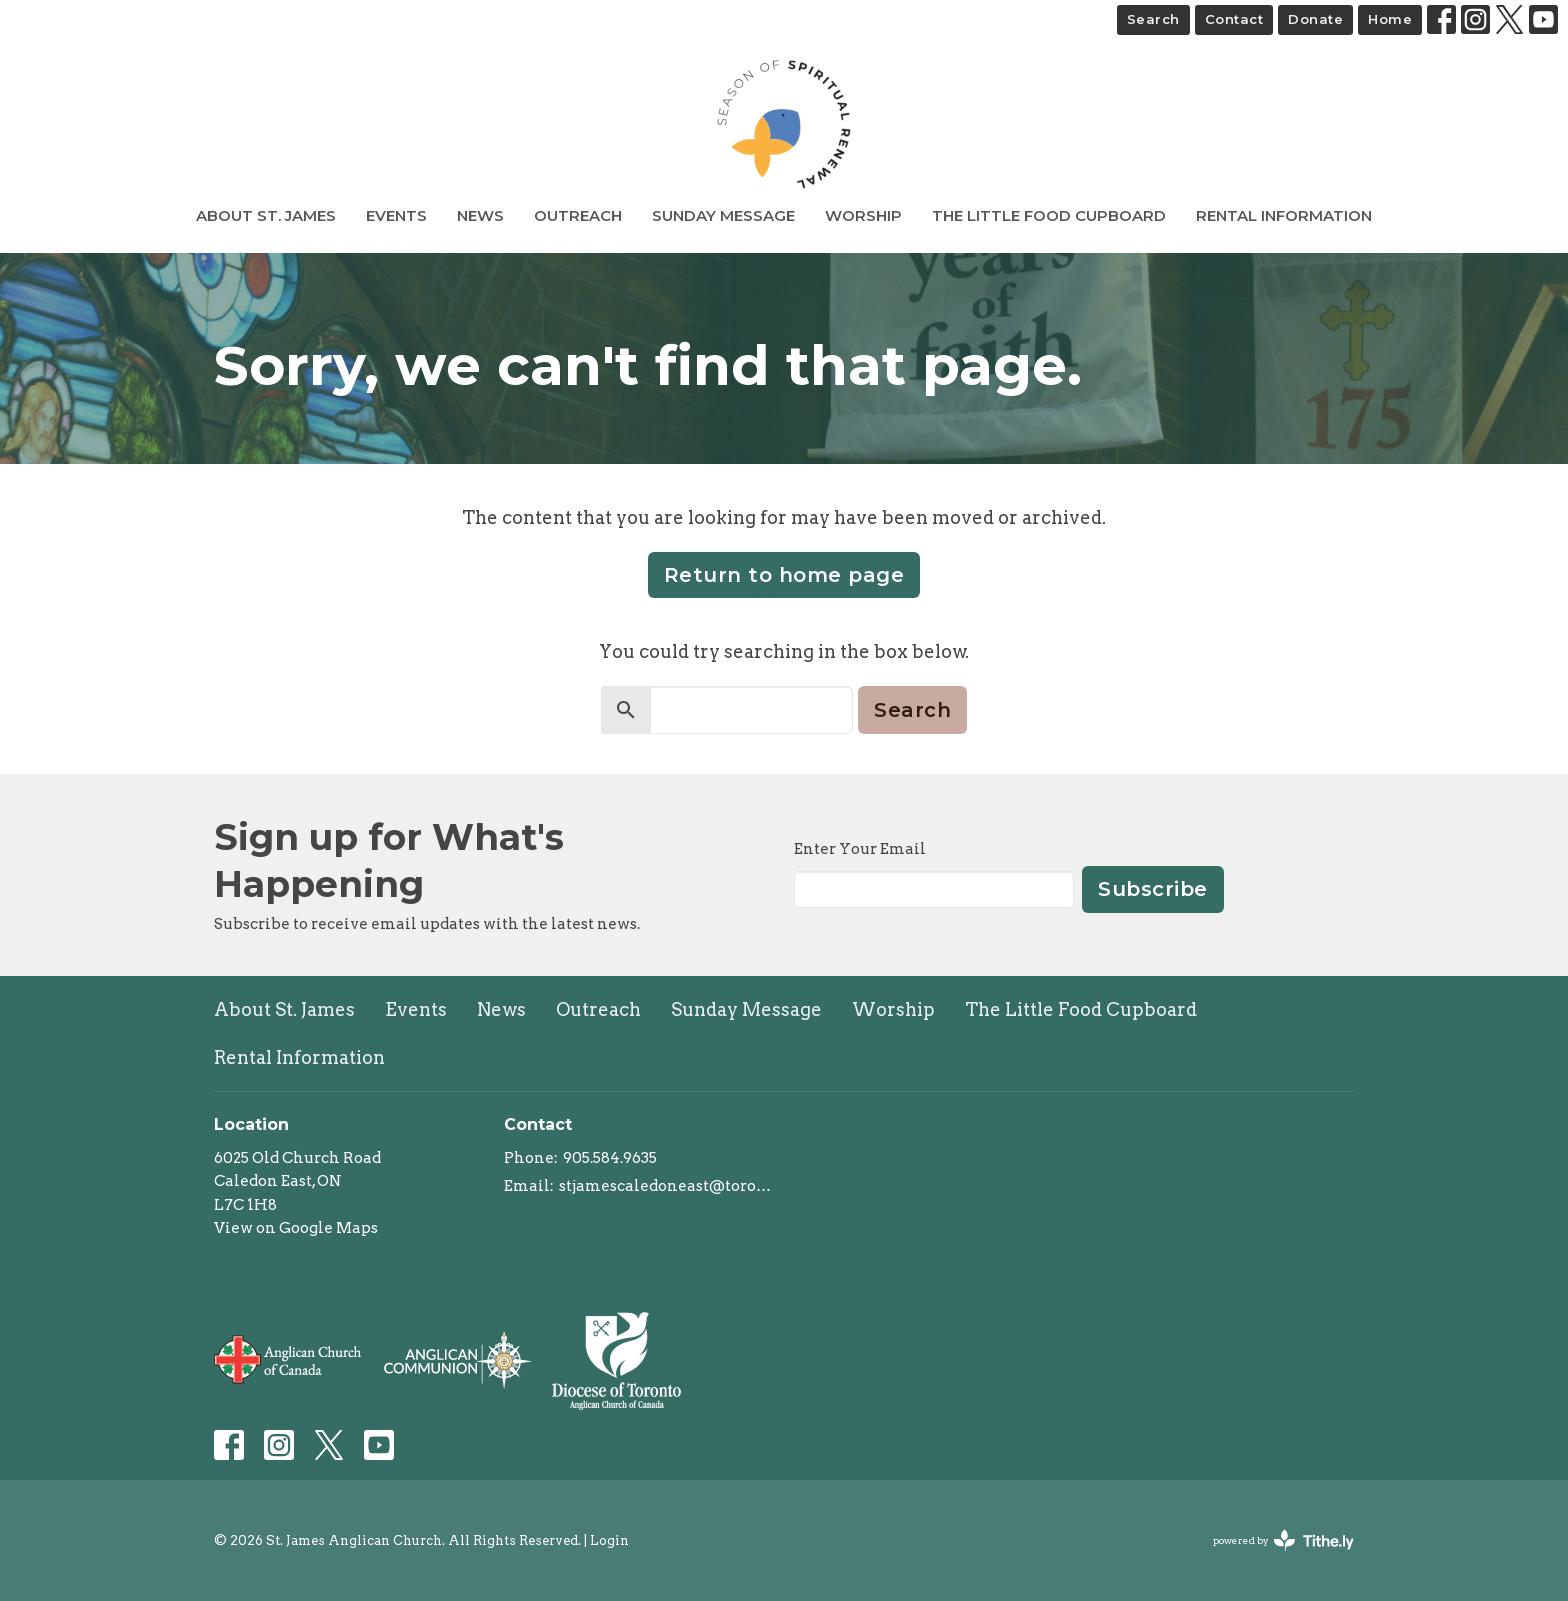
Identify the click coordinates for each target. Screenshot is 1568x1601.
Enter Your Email (860, 849)
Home (1390, 19)
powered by (1283, 1540)
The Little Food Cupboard (1049, 215)
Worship (863, 215)
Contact (1234, 19)
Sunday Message (723, 215)
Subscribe (1153, 889)
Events (396, 215)
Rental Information (1284, 215)
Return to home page (784, 575)
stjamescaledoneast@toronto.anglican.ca (666, 1186)
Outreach (578, 215)
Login (609, 1540)
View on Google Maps (296, 1228)
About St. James (266, 215)
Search (1153, 19)
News (480, 215)
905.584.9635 (610, 1158)
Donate (1315, 19)
